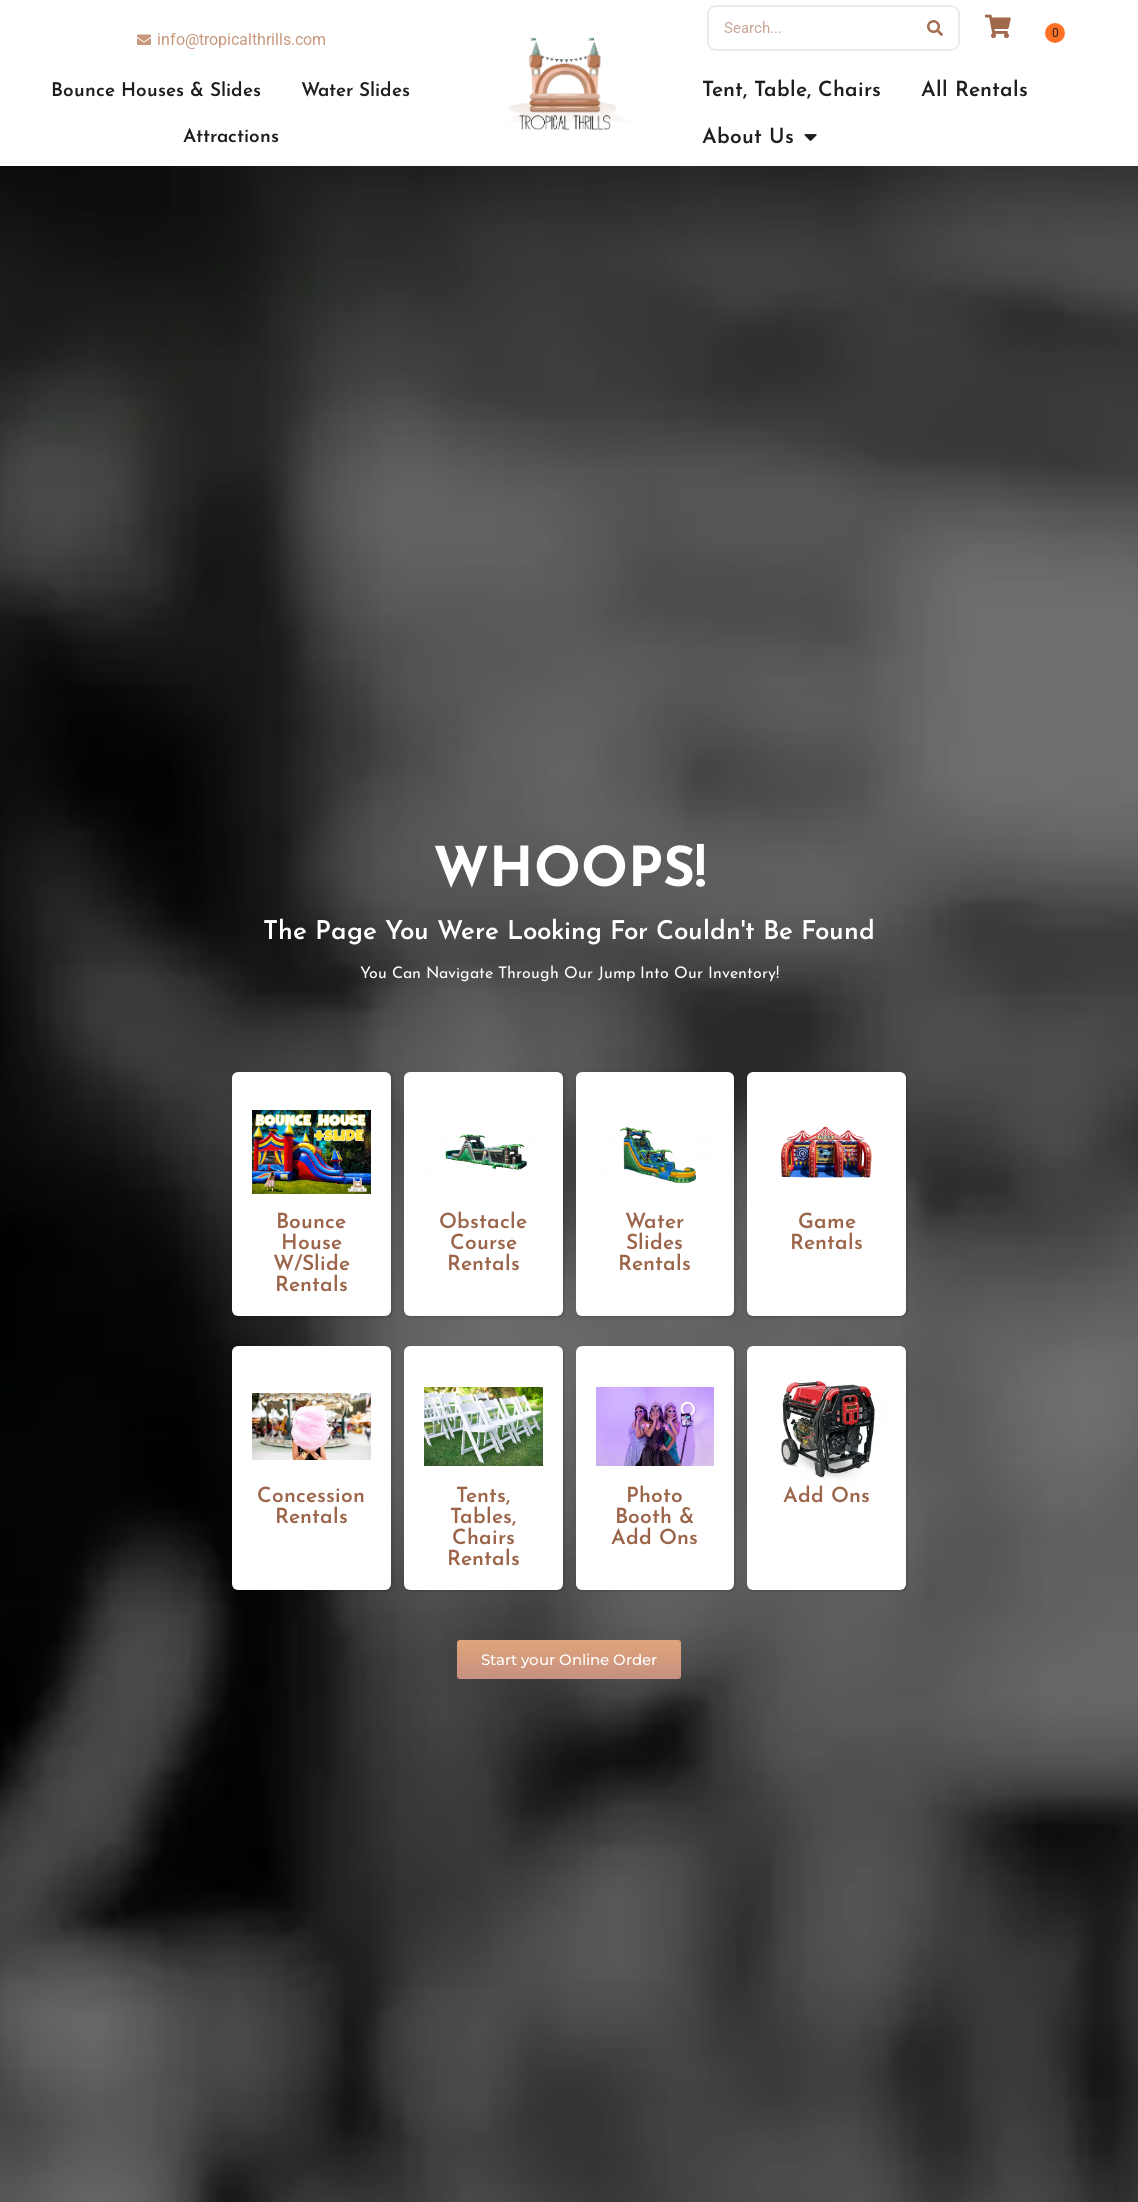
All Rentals (974, 90)
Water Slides (355, 91)
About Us (759, 137)
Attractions (231, 137)
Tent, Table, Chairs (791, 90)
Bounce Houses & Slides (156, 91)
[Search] (935, 28)
